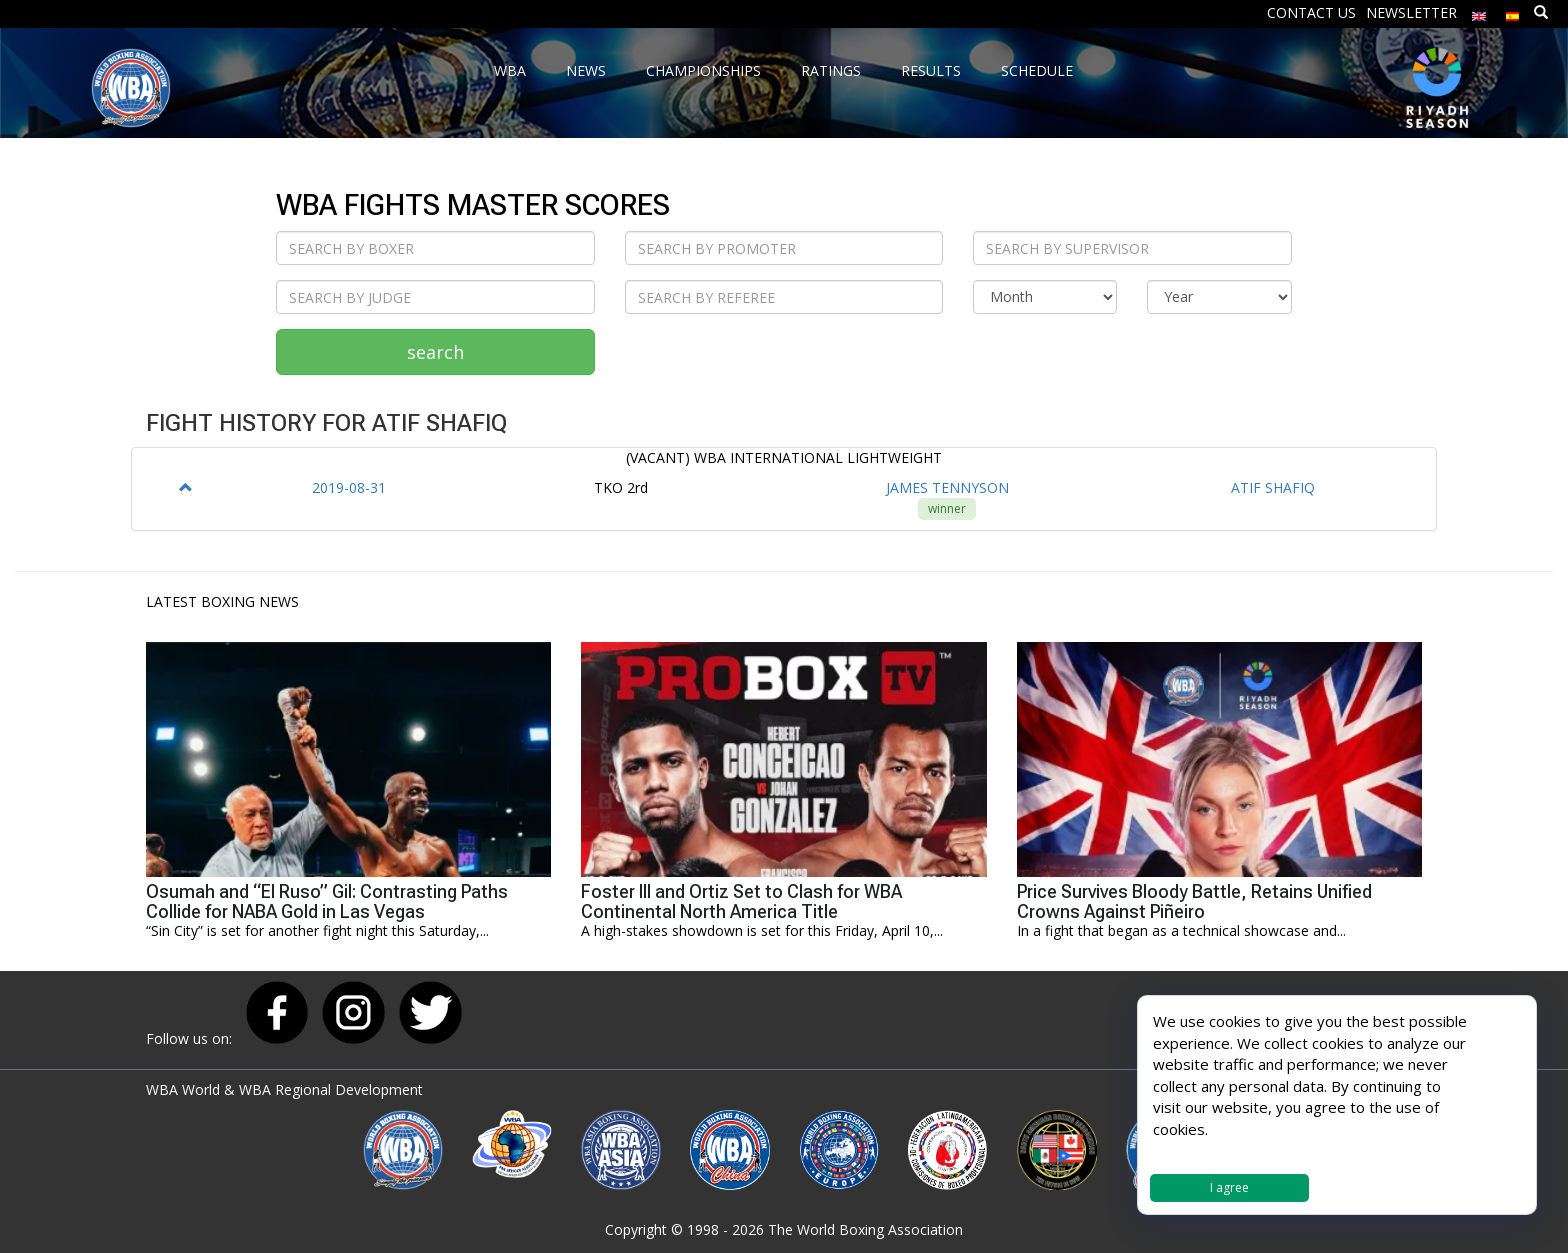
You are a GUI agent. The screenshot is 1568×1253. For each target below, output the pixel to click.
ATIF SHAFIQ (1273, 487)
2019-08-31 (349, 487)
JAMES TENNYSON (947, 487)
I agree (1229, 1187)
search (435, 352)
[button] (186, 487)
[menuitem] (1479, 11)
